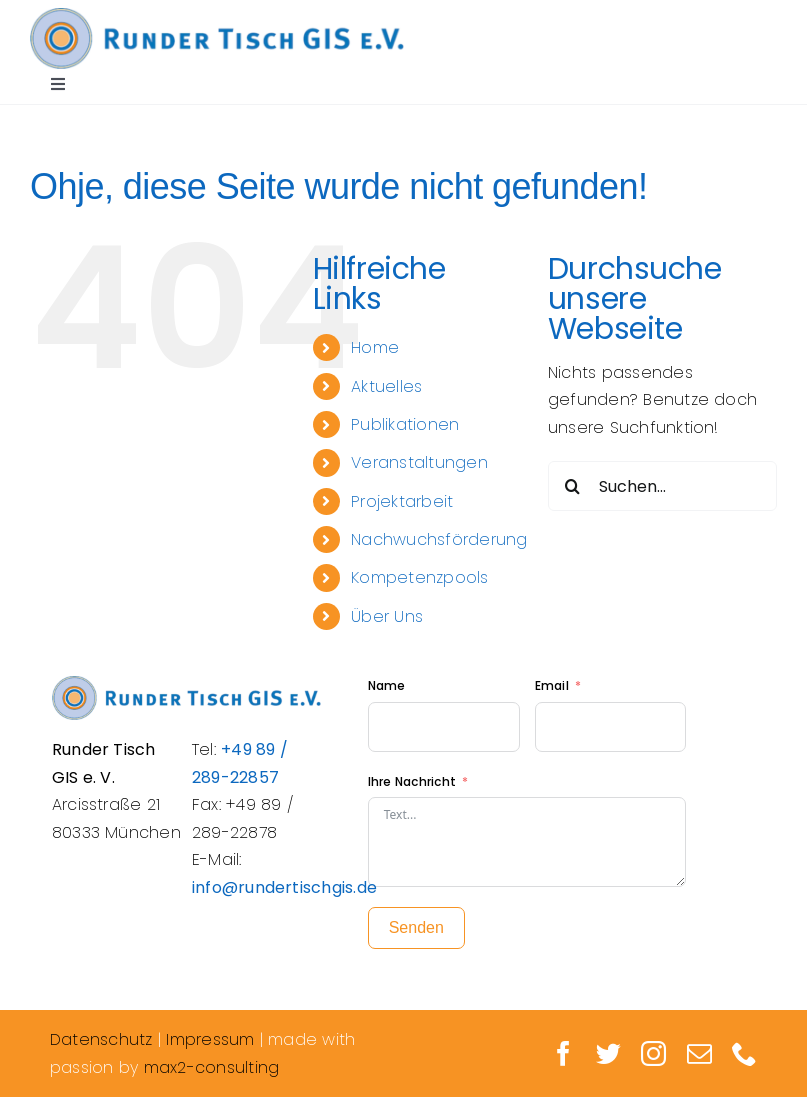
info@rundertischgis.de (284, 887)
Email (553, 685)
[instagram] (653, 1053)
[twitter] (608, 1053)
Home (375, 347)
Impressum (210, 1039)
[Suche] (573, 486)
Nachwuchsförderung (439, 539)
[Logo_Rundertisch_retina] (217, 15)
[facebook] (563, 1053)
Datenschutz (101, 1039)
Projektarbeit (402, 501)
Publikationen (405, 424)
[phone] (744, 1053)
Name (387, 685)
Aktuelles (386, 386)
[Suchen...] (662, 486)
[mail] (699, 1053)
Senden (416, 927)
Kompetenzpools (419, 577)
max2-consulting (212, 1067)
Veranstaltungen (419, 462)
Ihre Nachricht (412, 781)
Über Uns (387, 616)
